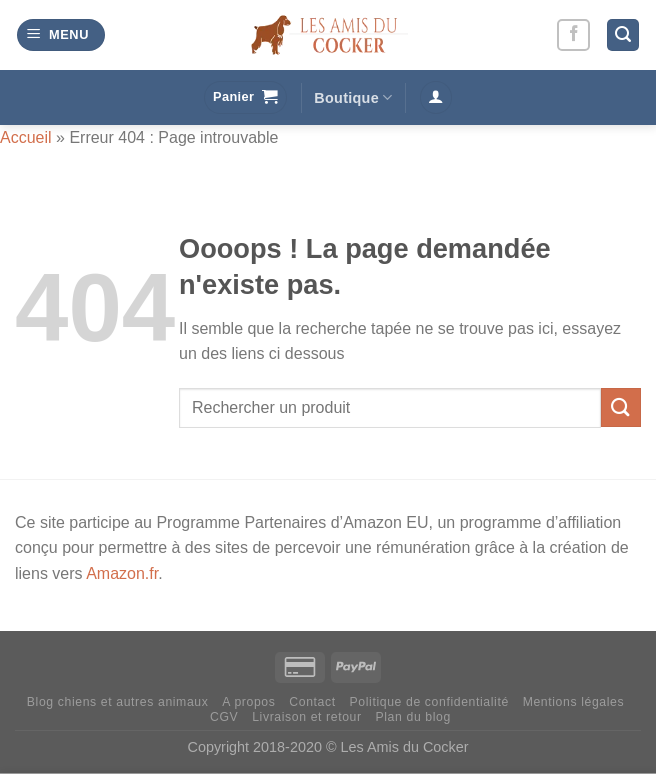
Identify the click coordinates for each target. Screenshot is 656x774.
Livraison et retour (307, 717)
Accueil (26, 137)
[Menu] (61, 35)
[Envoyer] (621, 407)
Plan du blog (413, 717)
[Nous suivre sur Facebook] (573, 35)
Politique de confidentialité (429, 702)
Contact (312, 702)
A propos (248, 702)
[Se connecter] (436, 97)
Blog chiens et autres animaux (118, 702)
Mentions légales (574, 702)
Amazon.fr (122, 573)
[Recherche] (623, 35)
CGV (224, 717)
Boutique (353, 97)
